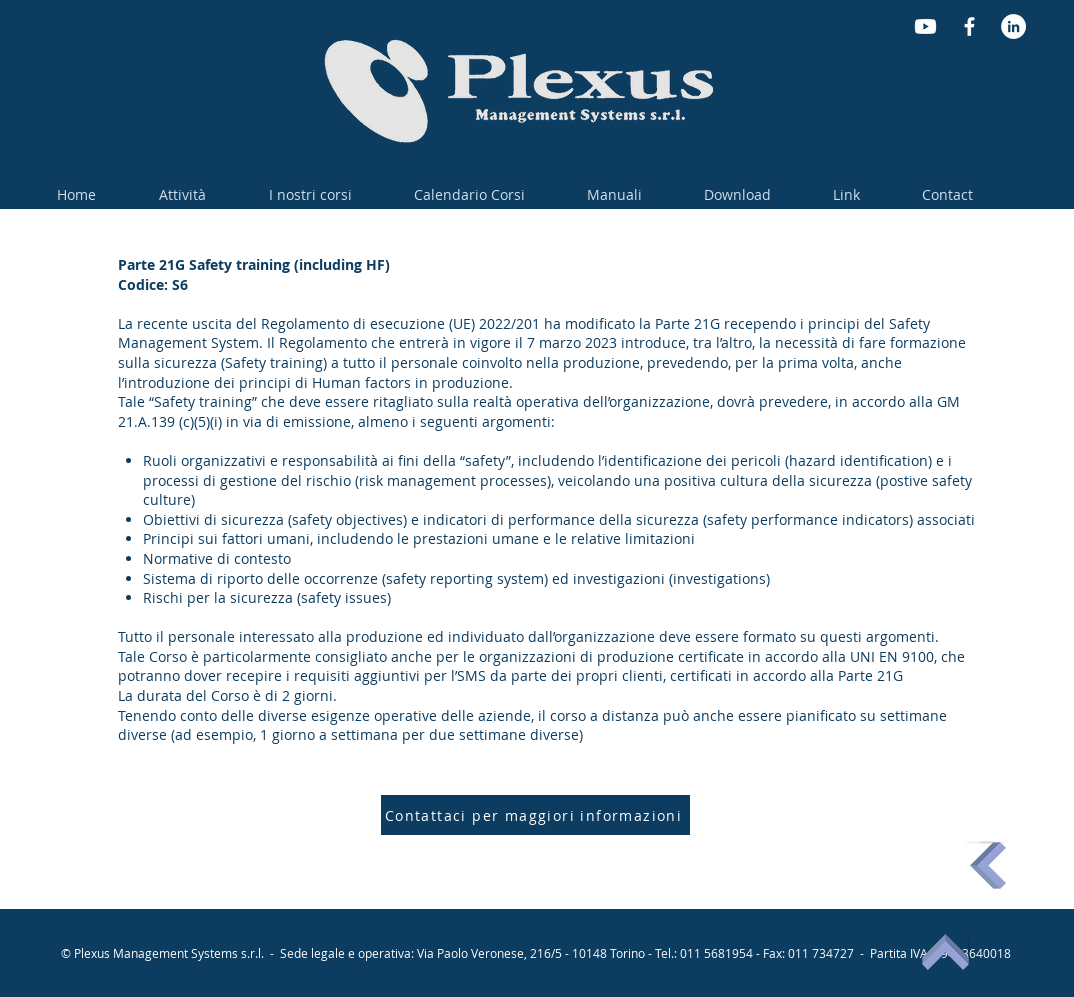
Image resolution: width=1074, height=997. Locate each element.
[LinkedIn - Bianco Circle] (1013, 26)
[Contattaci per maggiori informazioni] (535, 815)
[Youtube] (925, 26)
